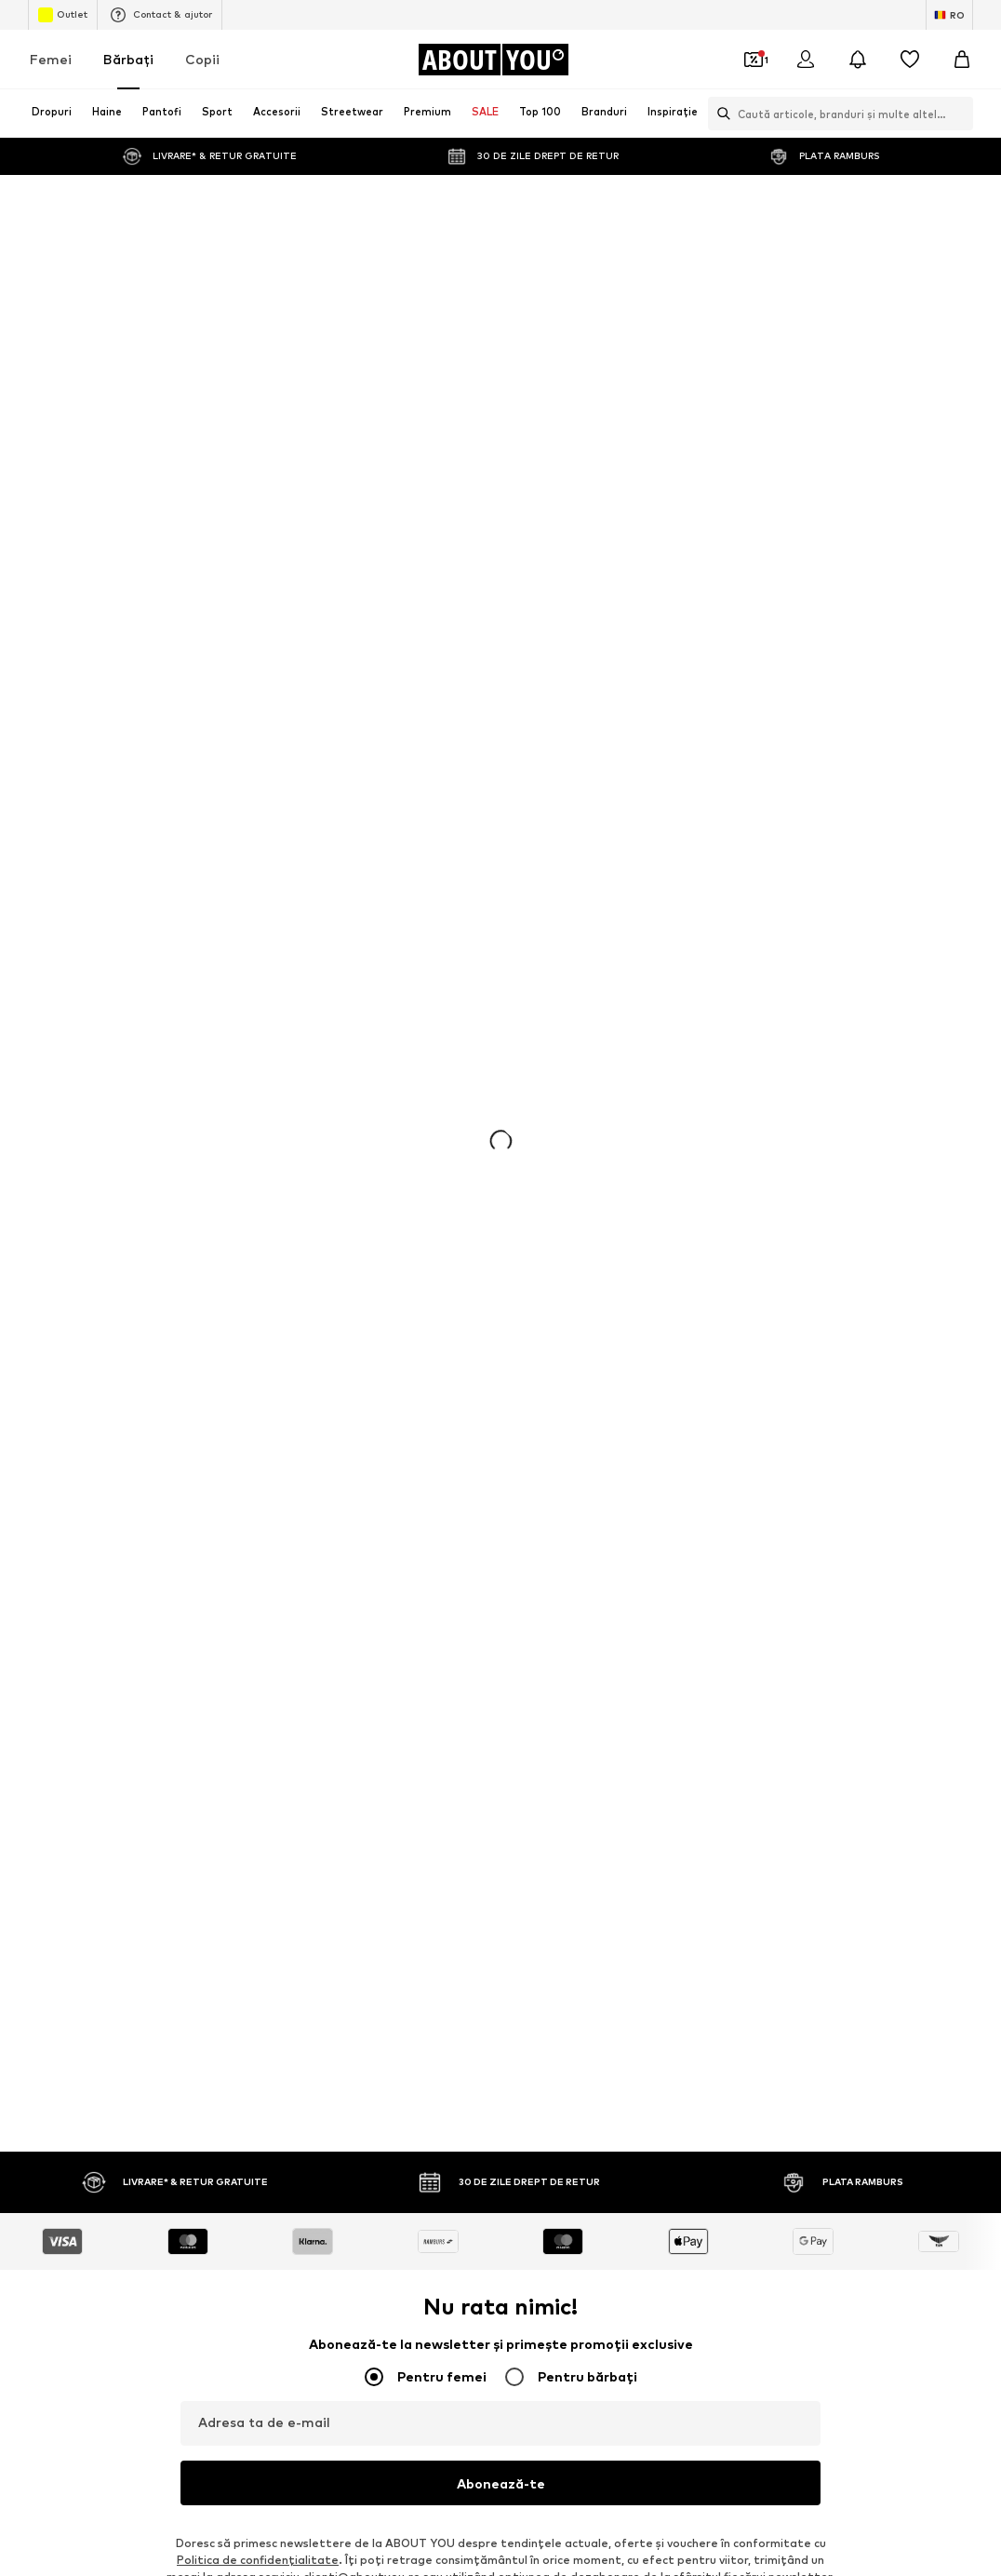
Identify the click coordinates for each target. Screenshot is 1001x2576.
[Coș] (962, 59)
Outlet (62, 14)
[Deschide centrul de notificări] (858, 59)
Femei (51, 59)
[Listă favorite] (910, 59)
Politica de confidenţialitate (258, 2560)
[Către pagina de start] (493, 59)
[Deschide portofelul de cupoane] (753, 59)
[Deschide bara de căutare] (719, 113)
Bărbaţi (128, 59)
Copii (202, 59)
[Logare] (805, 59)
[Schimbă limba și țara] (949, 15)
